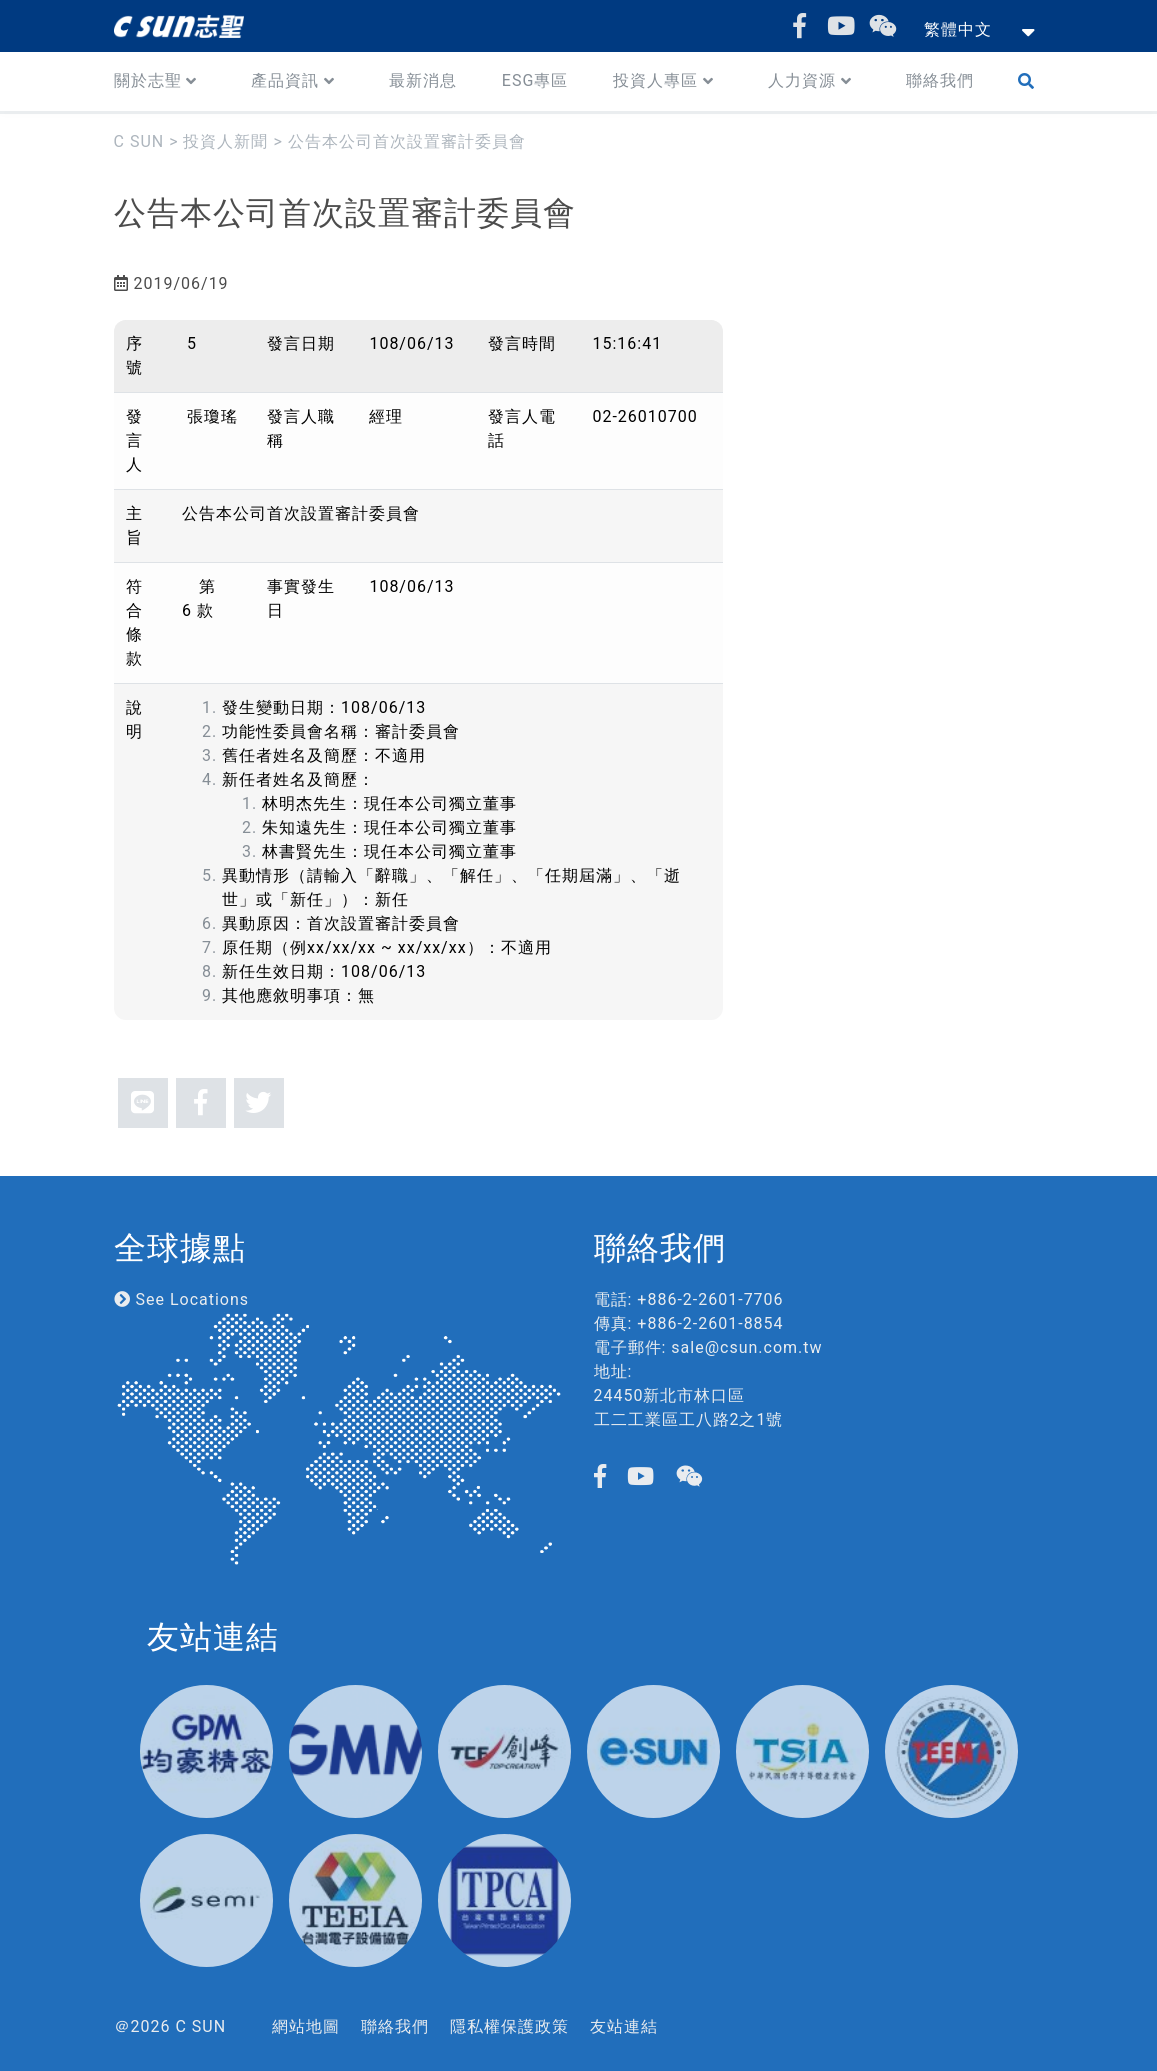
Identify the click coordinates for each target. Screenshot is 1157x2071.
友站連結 (624, 2026)
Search (1030, 81)
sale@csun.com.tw (746, 1347)
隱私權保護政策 (509, 2026)
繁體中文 (958, 29)
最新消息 (423, 80)
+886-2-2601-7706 (710, 1299)
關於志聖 (148, 80)
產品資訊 (285, 80)
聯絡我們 (940, 80)
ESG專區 (535, 80)
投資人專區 (655, 80)
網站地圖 (306, 2026)
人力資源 (802, 80)
